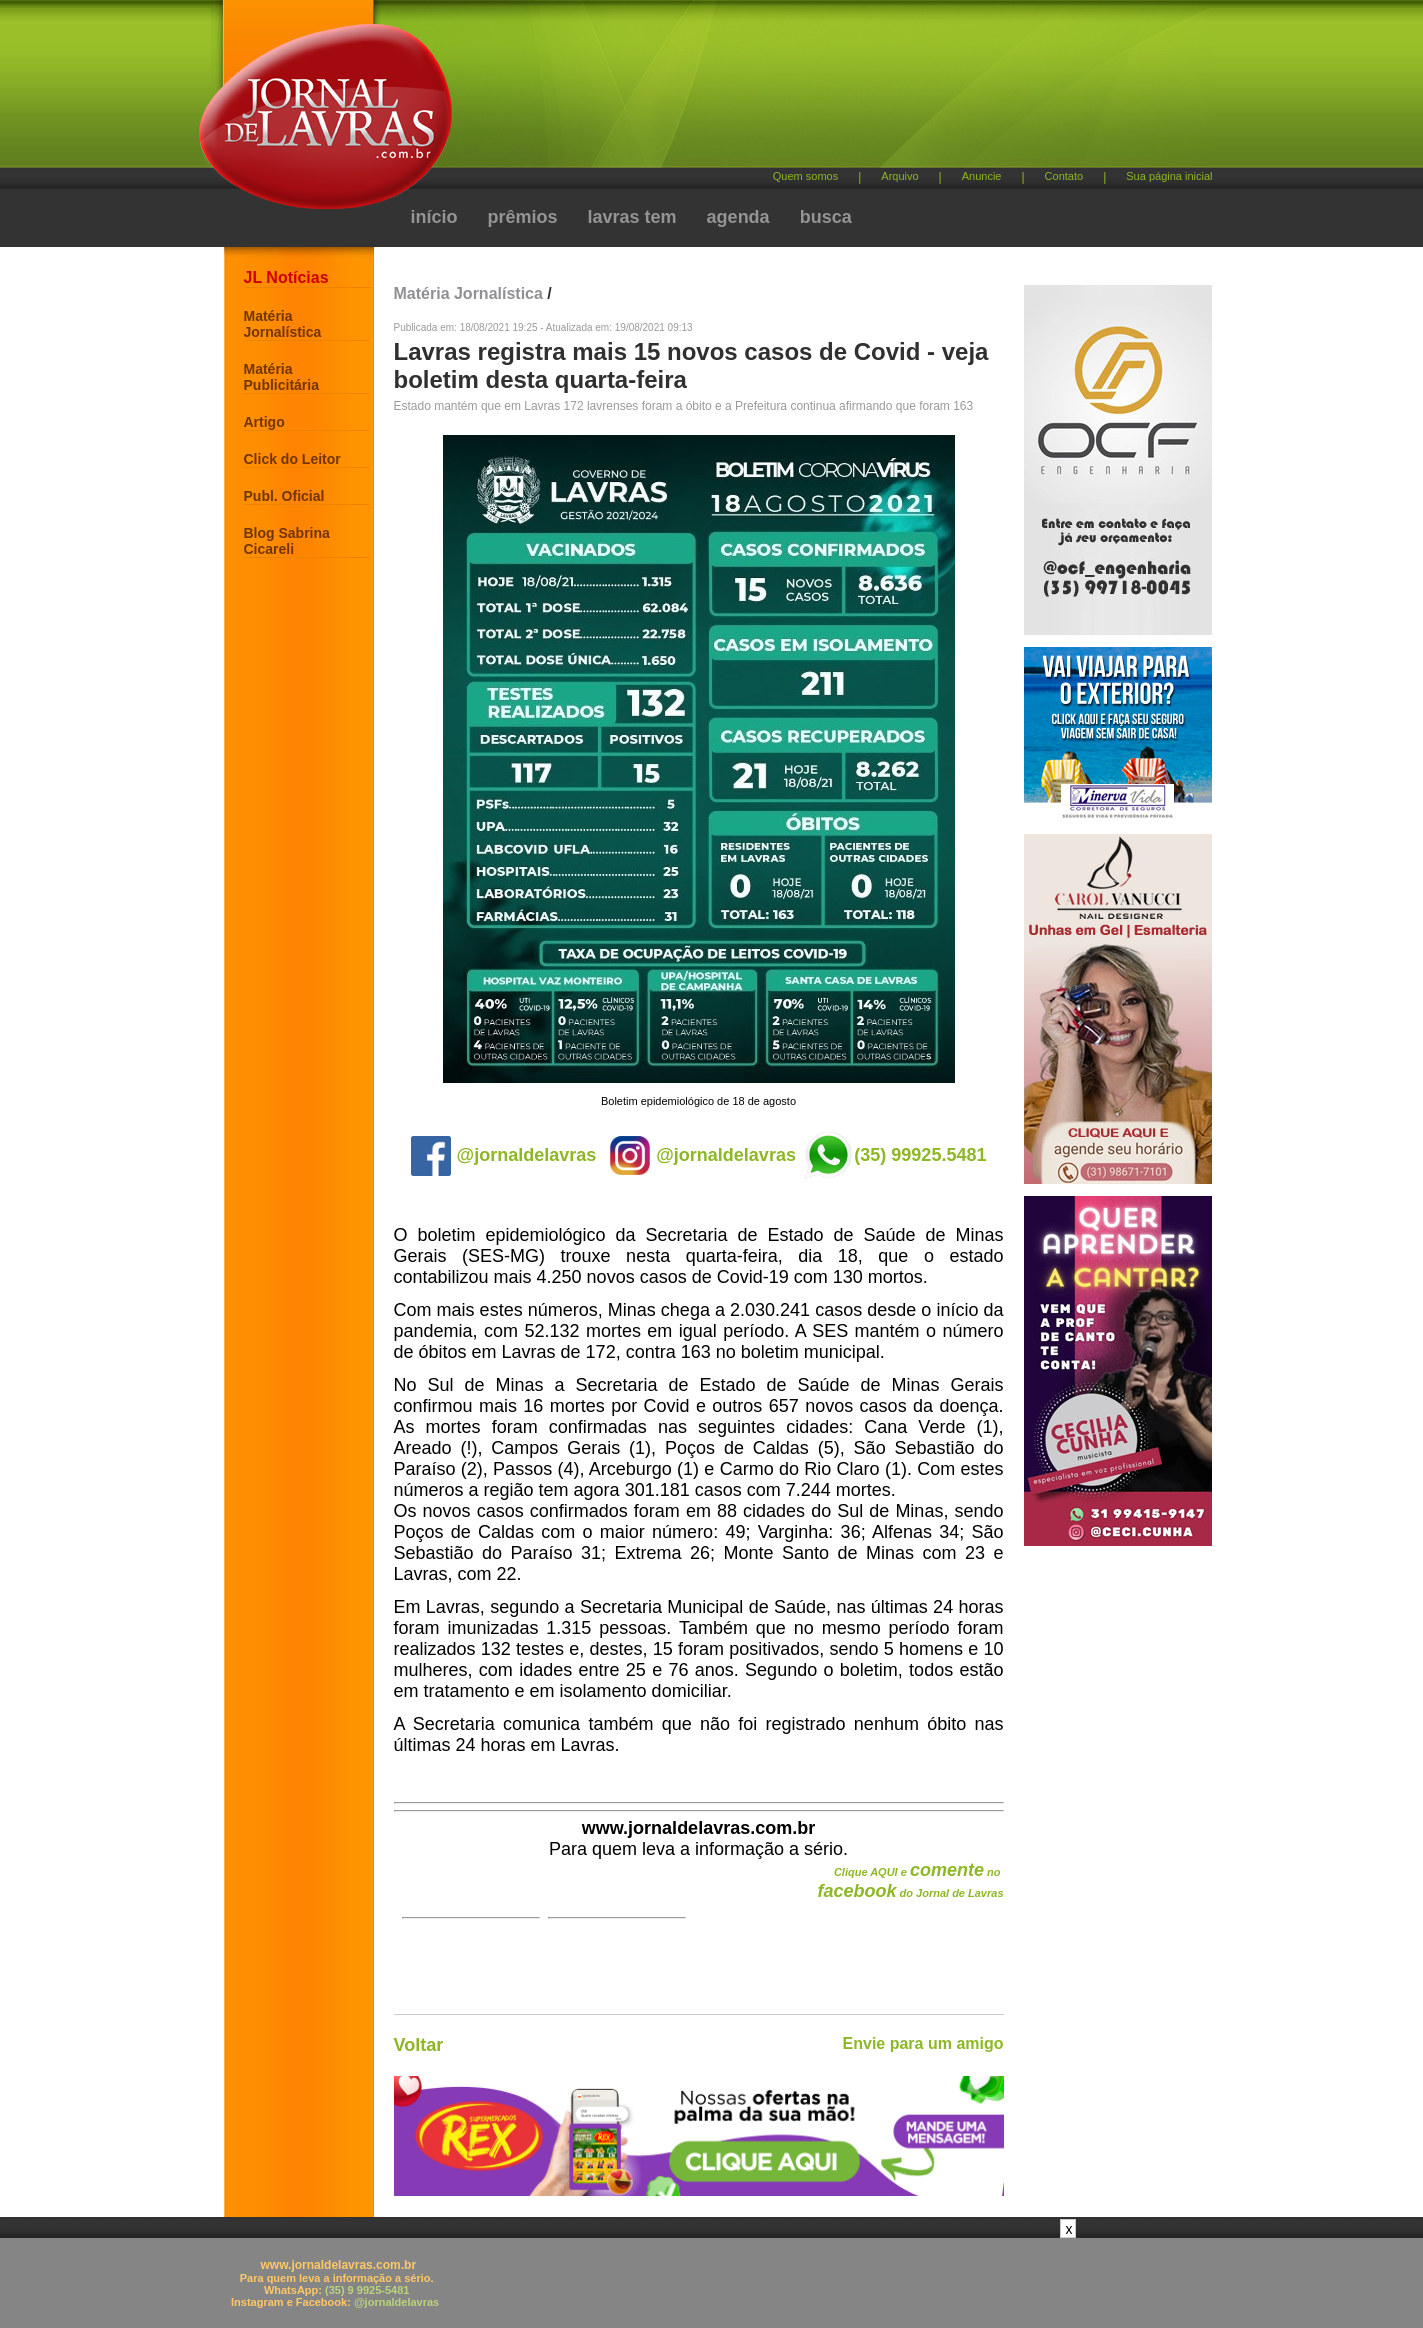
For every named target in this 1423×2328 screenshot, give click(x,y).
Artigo (264, 422)
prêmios (523, 217)
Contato (1064, 176)
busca (826, 217)
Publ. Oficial (284, 496)
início (434, 217)
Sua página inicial (1169, 176)
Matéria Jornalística (283, 324)
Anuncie (982, 176)
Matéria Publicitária (281, 377)
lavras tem (632, 217)
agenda (738, 217)
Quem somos (805, 176)
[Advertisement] (817, 90)
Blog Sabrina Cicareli (287, 541)
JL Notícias (286, 277)
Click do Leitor (292, 459)
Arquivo (899, 176)
